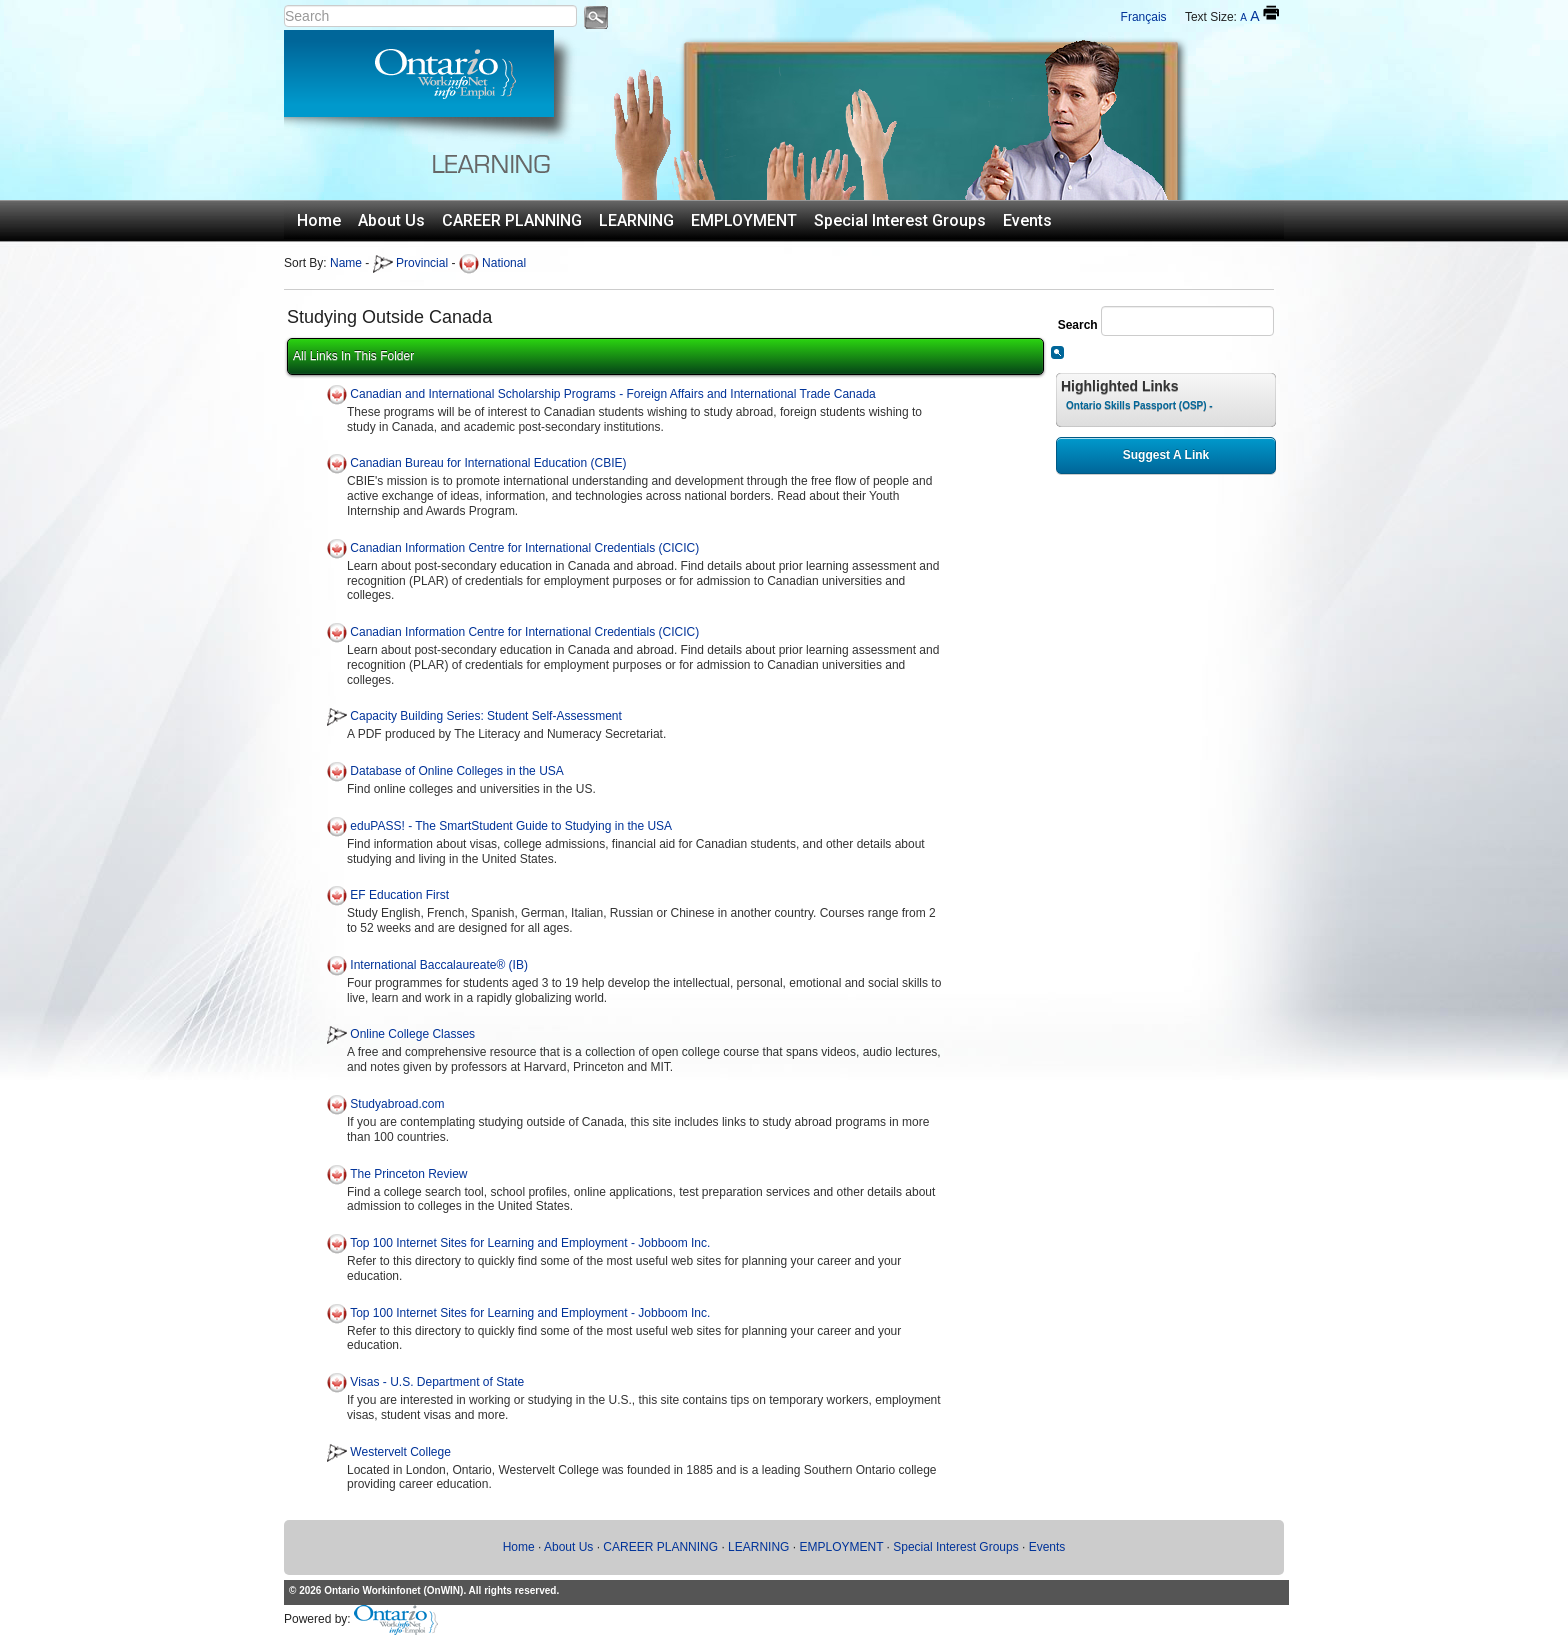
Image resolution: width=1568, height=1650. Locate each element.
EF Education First (399, 896)
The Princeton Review (408, 1174)
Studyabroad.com (397, 1104)
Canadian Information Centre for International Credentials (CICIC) (524, 548)
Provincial (410, 263)
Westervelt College (400, 1452)
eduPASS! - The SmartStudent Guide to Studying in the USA (511, 826)
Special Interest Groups (900, 220)
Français (1144, 17)
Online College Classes (412, 1035)
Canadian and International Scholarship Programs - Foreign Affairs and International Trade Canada (612, 394)
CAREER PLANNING (512, 220)
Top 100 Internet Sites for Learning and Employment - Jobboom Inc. (530, 1243)
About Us (391, 220)
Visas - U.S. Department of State (437, 1382)
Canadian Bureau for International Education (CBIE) (488, 464)
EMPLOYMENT (744, 220)
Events (1027, 220)
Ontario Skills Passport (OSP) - (1139, 405)
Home (319, 220)
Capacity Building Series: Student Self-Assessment (485, 717)
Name (346, 263)
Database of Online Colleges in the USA (456, 771)
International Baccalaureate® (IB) (439, 965)
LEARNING (636, 220)
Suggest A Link (1166, 455)
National (492, 263)
